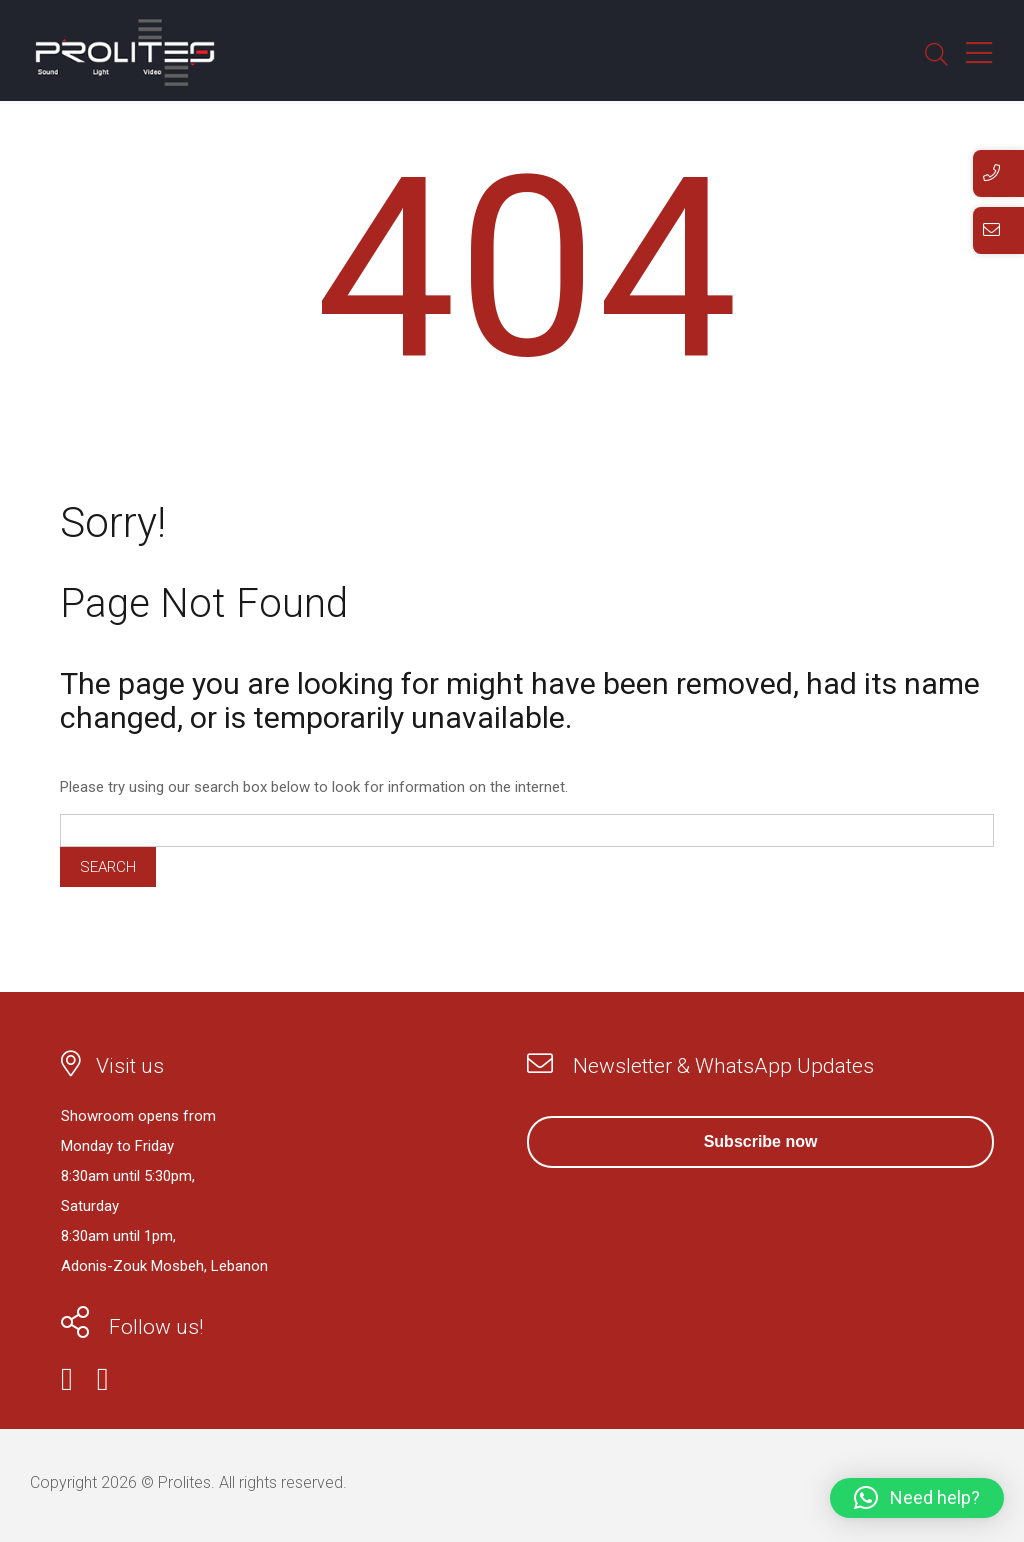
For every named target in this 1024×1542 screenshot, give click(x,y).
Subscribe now (761, 1141)
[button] (917, 1498)
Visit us (130, 1066)
